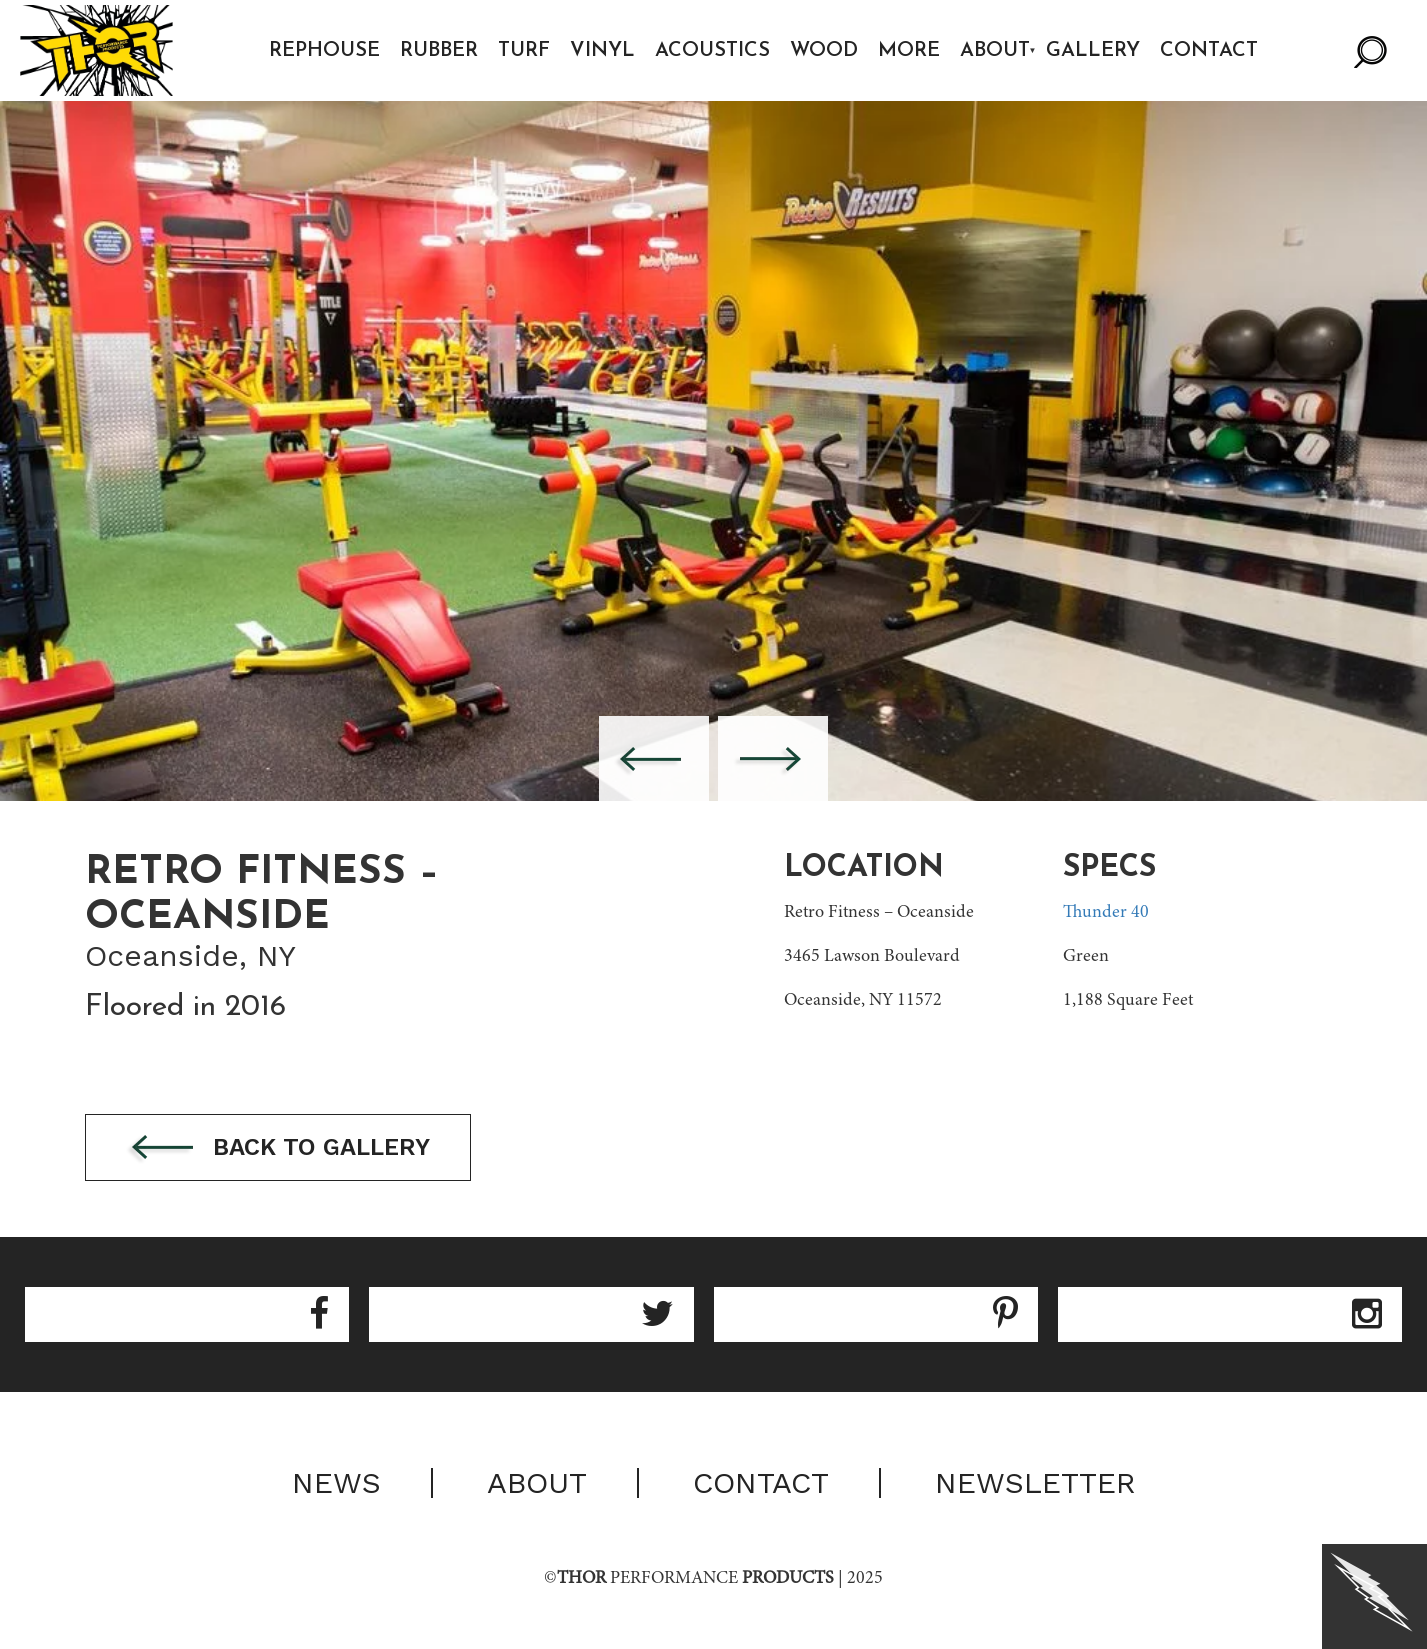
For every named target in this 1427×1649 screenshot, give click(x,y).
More (909, 51)
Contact (1209, 51)
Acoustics (712, 51)
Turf (524, 51)
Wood (824, 51)
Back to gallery (278, 1148)
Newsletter (1035, 1483)
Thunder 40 (1106, 913)
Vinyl (602, 51)
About (995, 51)
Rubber (439, 51)
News (336, 1483)
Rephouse (324, 51)
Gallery (1093, 51)
